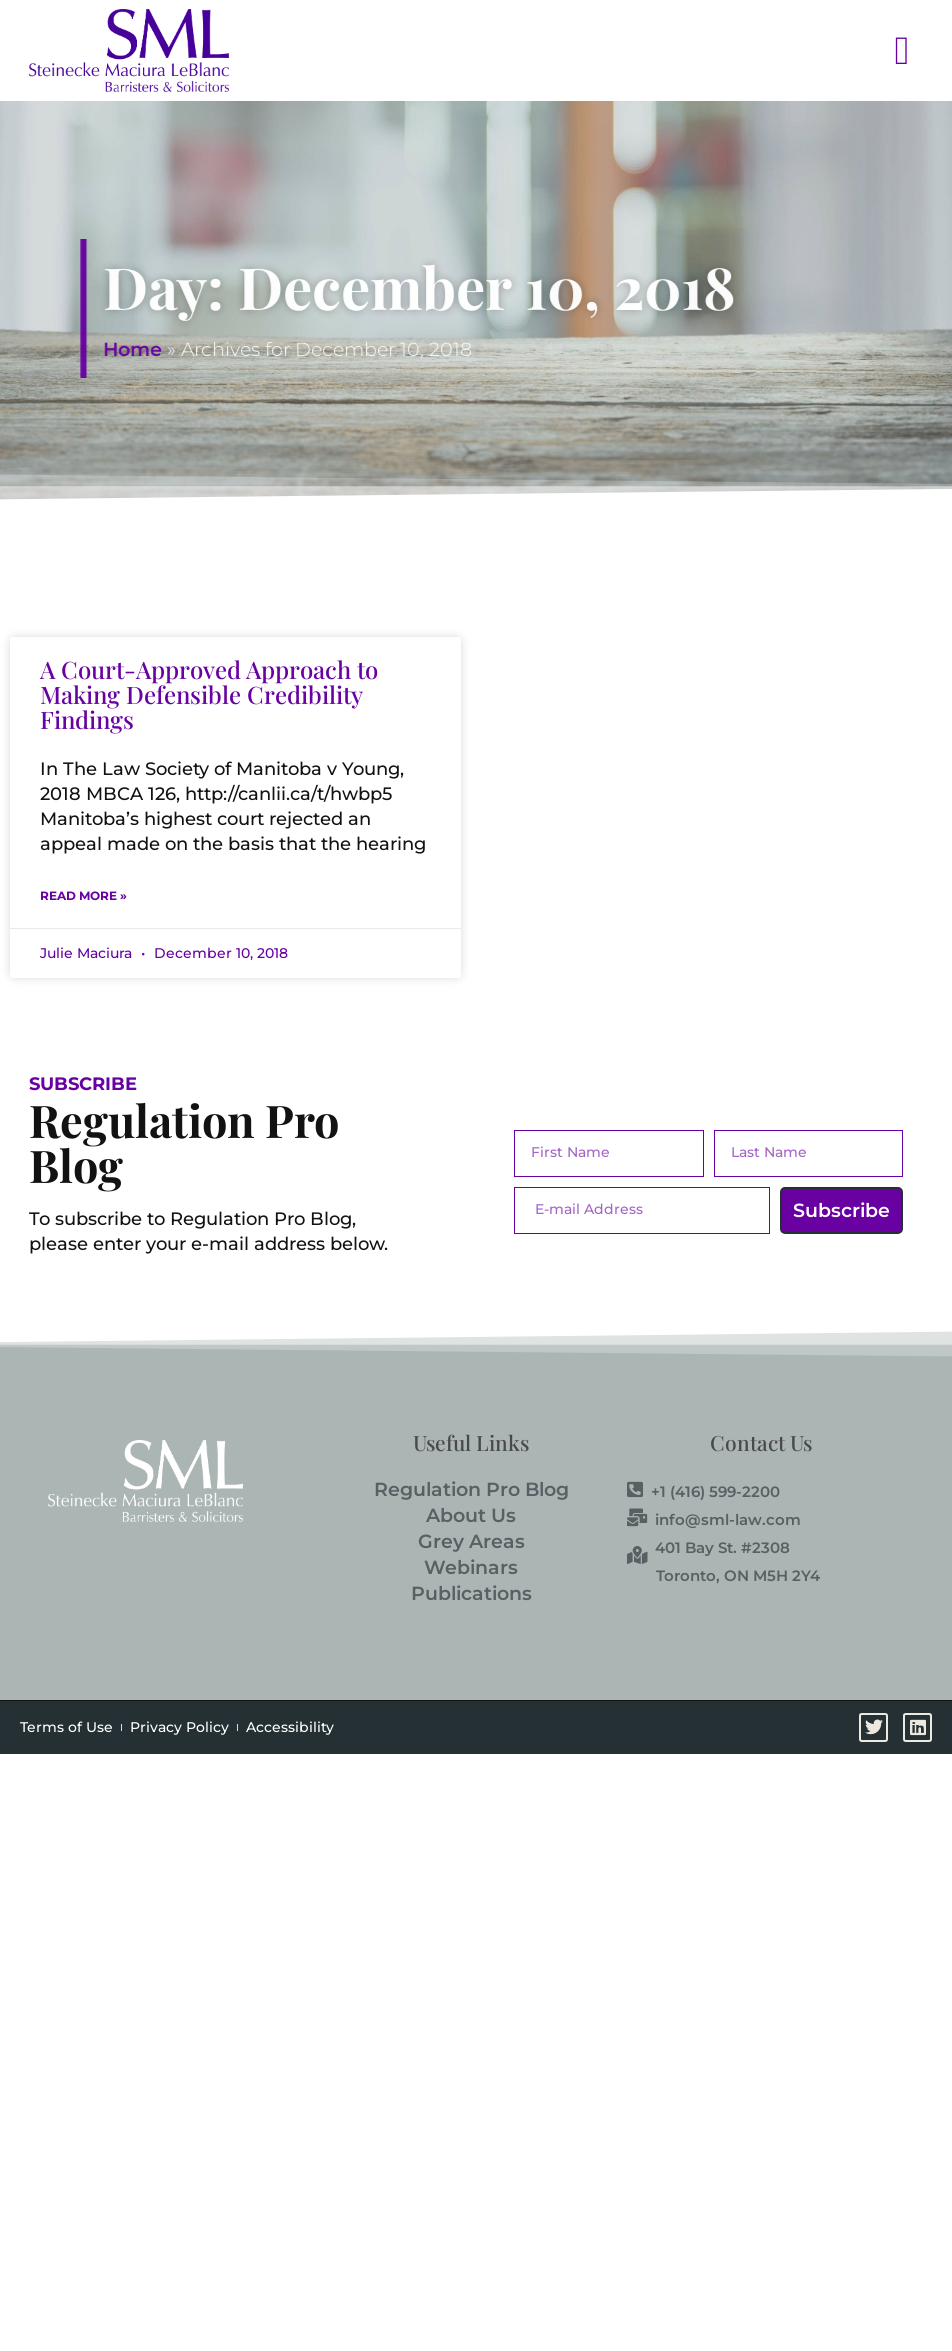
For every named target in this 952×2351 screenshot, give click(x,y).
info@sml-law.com (714, 1519)
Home (258, 349)
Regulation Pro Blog (471, 1489)
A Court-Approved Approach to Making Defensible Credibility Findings (209, 694)
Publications (471, 1593)
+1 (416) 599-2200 (703, 1491)
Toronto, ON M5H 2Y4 (738, 1575)
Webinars (471, 1567)
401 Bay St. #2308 (708, 1547)
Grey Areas (471, 1541)
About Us (471, 1515)
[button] (586, 50)
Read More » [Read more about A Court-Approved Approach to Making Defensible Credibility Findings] (83, 895)
